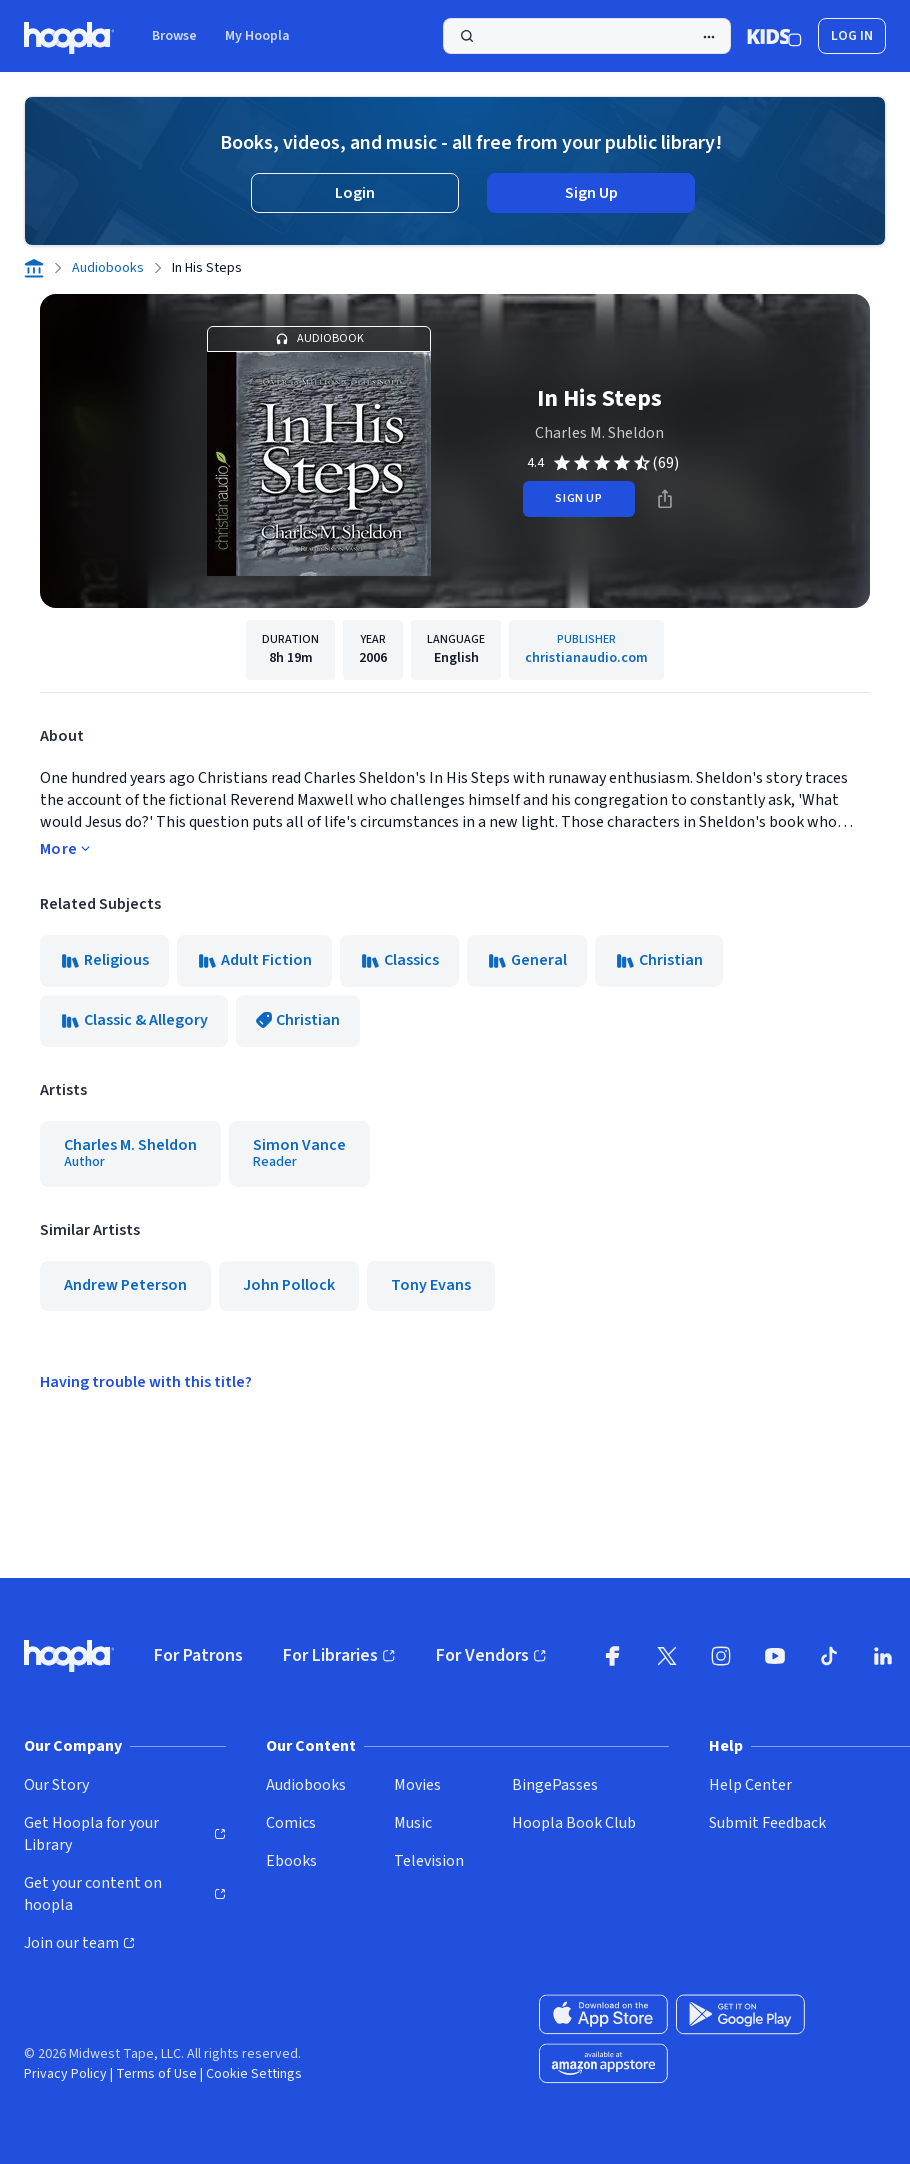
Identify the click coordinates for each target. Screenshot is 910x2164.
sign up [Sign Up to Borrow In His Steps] (578, 498)
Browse (174, 36)
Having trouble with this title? (146, 1382)
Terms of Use (156, 2074)
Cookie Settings (254, 2074)
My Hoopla (257, 36)
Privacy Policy (65, 2074)
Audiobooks (108, 268)
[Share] (665, 499)
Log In (852, 36)
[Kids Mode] (774, 36)
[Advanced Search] (709, 37)
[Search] (587, 36)
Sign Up (591, 193)
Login (355, 193)
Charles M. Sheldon (599, 433)
